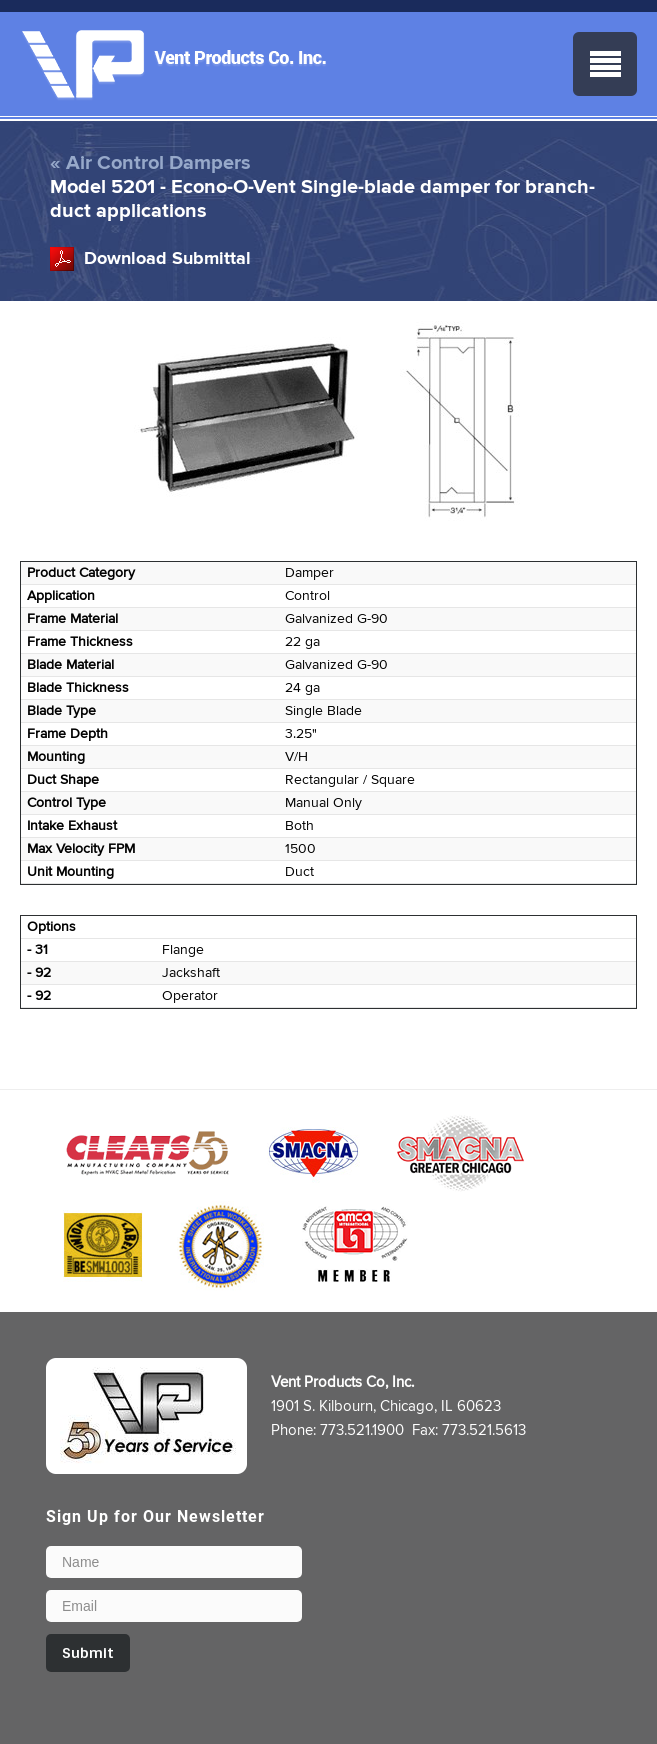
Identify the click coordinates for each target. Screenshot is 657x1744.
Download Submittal (167, 259)
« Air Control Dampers (150, 163)
